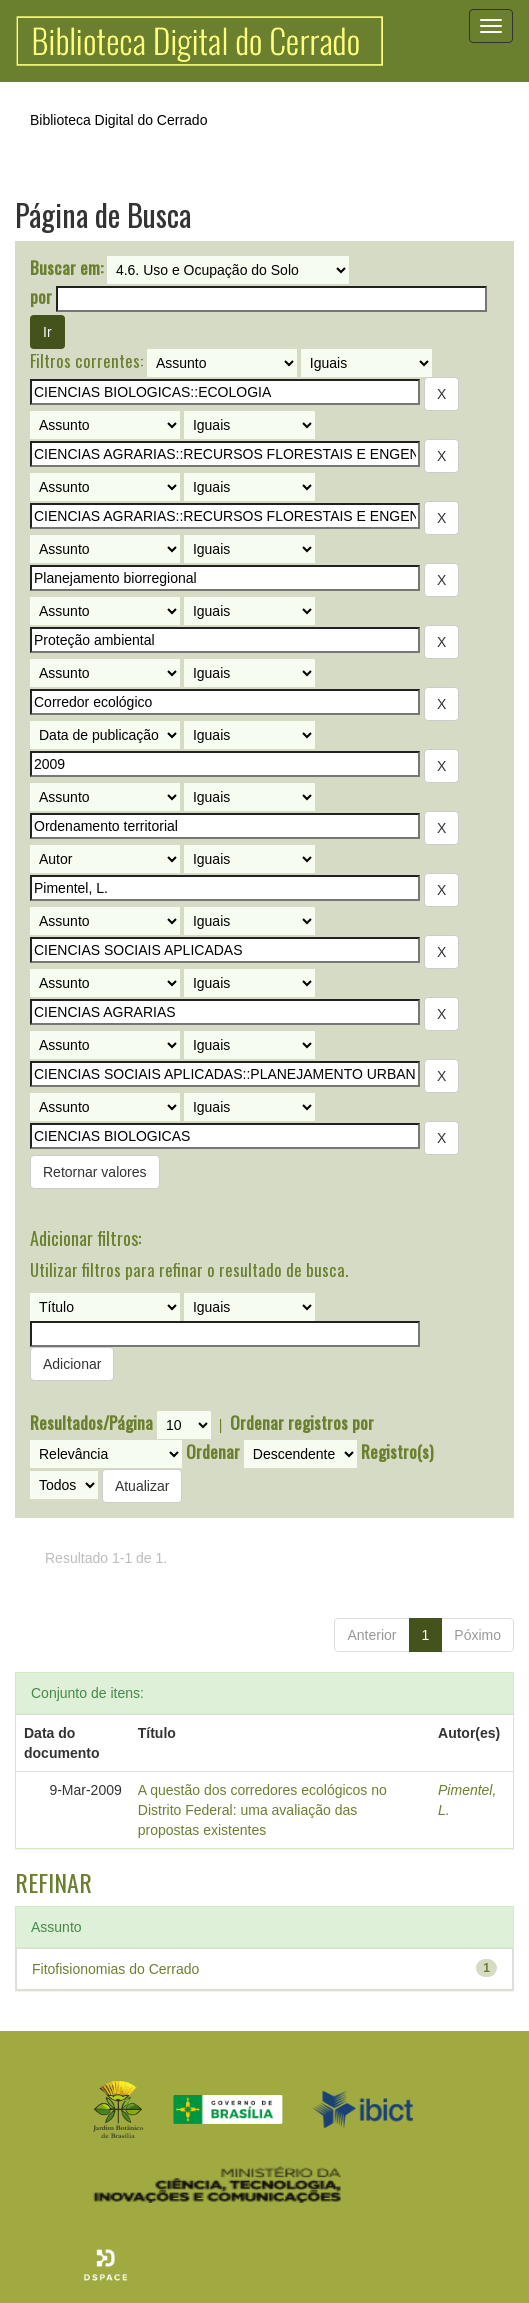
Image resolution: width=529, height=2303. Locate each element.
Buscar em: (66, 268)
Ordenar (213, 1452)
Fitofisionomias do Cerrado (115, 1969)
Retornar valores (95, 1172)
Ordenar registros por (302, 1423)
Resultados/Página (91, 1423)
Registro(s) (397, 1452)
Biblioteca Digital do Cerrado (118, 120)
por (41, 297)
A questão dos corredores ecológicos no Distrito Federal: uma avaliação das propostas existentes (262, 1810)
